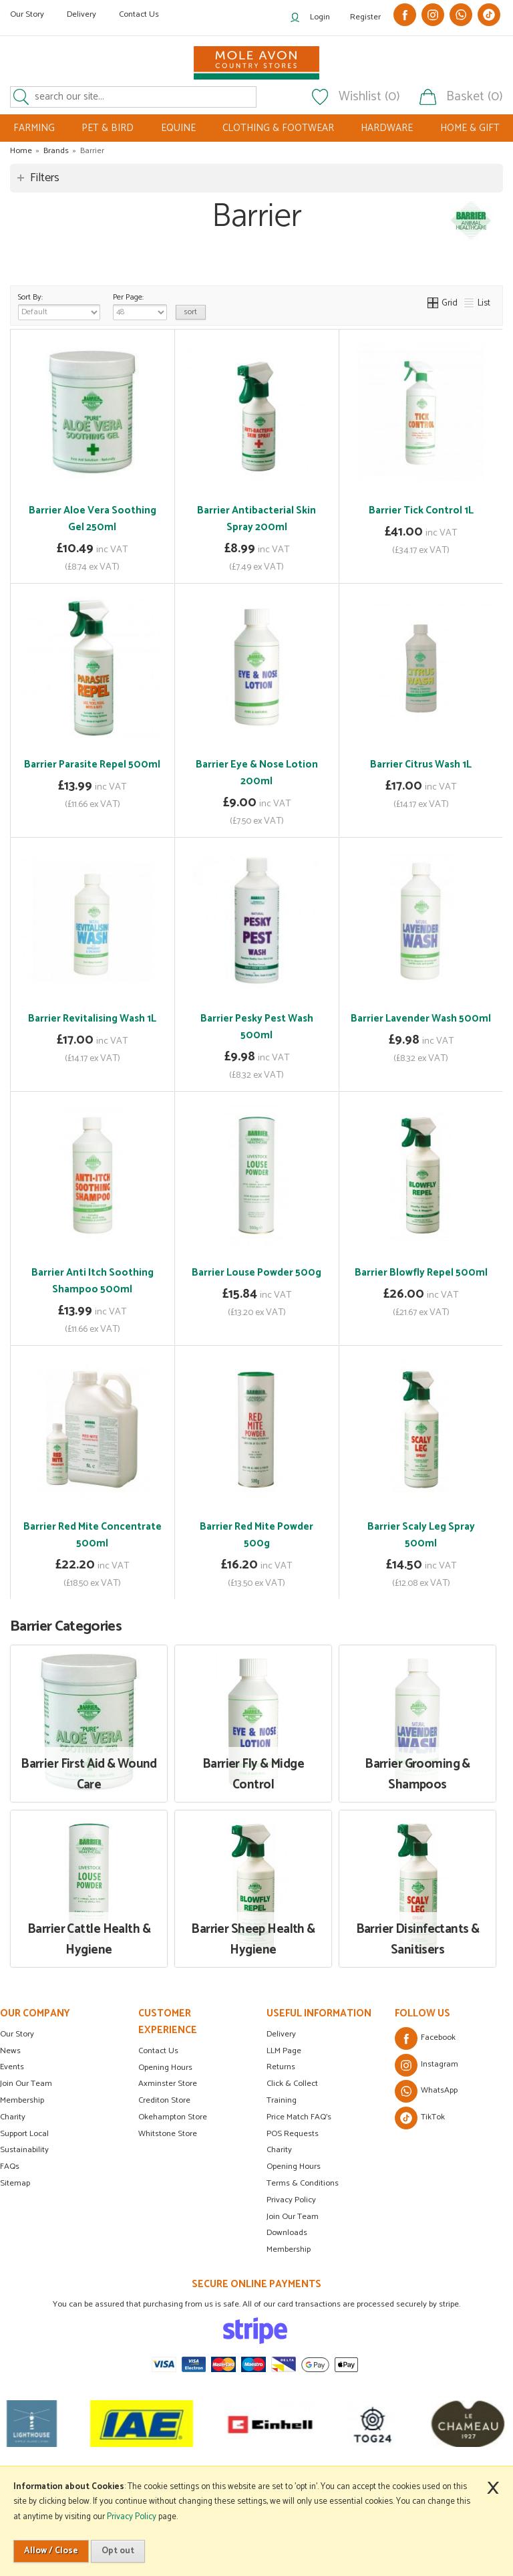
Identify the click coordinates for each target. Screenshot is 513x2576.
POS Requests (293, 2134)
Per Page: (140, 305)
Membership (22, 2100)
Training (282, 2100)
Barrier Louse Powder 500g (256, 1272)
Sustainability (24, 2150)
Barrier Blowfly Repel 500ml (421, 1272)
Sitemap (15, 2183)
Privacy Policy (291, 2200)
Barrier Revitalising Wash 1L (92, 1018)
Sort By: (59, 305)
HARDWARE (387, 128)
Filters (44, 178)
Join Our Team (26, 2084)
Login (320, 17)
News (10, 2051)
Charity (12, 2117)
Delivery (81, 14)
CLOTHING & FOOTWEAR (278, 128)
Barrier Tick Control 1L (421, 510)
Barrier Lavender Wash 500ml (421, 1018)
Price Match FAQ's (299, 2117)
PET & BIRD (107, 128)
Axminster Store (167, 2084)
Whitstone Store (167, 2134)
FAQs (9, 2166)
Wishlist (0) (369, 97)
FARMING (34, 128)
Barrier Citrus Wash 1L (421, 764)
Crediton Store (164, 2100)
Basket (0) (474, 97)
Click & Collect (292, 2084)
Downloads (287, 2233)
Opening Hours (165, 2068)
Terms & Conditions (303, 2183)
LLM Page (284, 2051)
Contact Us (139, 14)
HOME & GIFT (470, 128)
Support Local (24, 2134)
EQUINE (178, 128)
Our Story (27, 14)
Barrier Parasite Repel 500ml (92, 764)
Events (12, 2067)
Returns (281, 2067)
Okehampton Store (172, 2117)
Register (365, 17)
